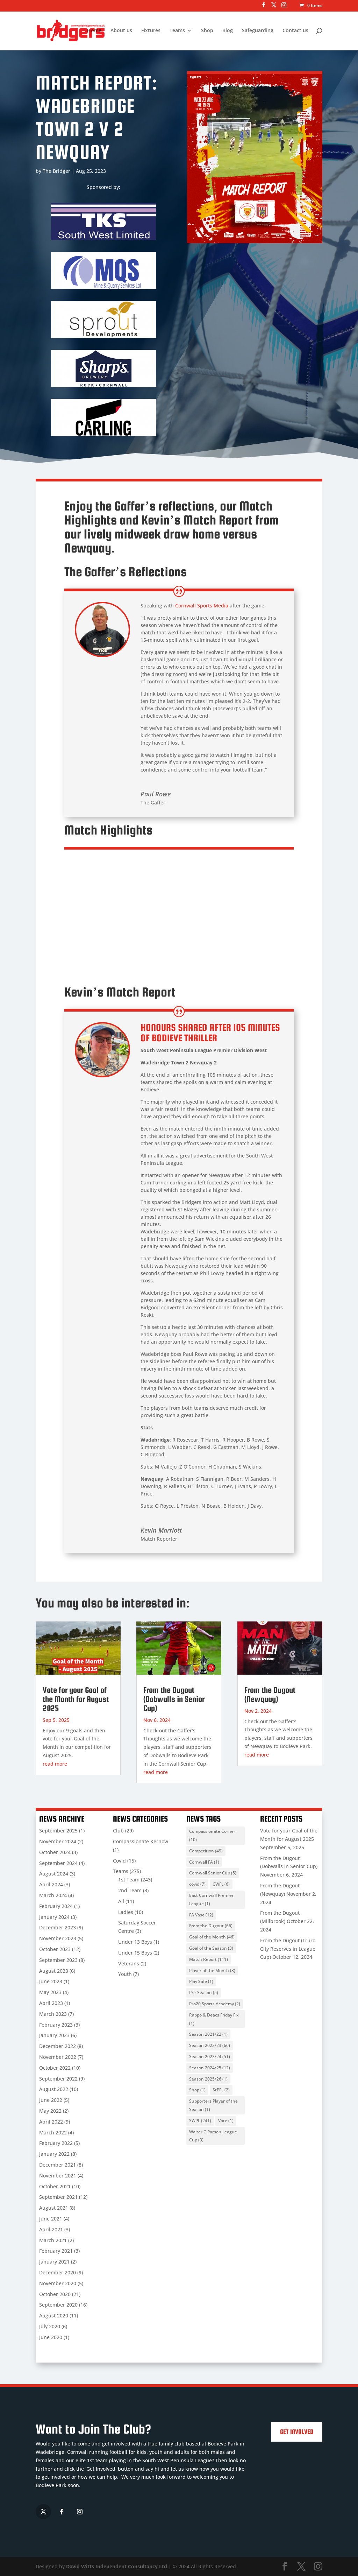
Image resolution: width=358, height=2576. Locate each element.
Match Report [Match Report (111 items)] (208, 1959)
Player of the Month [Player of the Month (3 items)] (212, 1970)
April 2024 (51, 1884)
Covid (119, 1860)
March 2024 (53, 1895)
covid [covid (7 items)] (197, 1884)
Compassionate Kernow (140, 1841)
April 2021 (51, 2229)
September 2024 (58, 1863)
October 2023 (55, 1949)
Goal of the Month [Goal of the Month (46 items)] (212, 1937)
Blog (227, 31)
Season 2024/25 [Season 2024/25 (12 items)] (209, 2068)
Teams (177, 31)
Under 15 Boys (135, 1952)
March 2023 (53, 2014)
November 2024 (57, 1841)
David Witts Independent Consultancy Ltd (116, 2566)
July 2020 (49, 2326)
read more (55, 1763)
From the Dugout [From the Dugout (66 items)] (210, 1926)
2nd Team (130, 1890)
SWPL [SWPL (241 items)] (200, 2121)
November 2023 (57, 1938)
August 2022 (53, 2089)
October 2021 (55, 2186)
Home (94, 31)
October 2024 (55, 1852)
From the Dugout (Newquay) (269, 1694)
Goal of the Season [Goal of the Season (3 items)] (211, 1948)
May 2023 (50, 1992)
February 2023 (56, 2024)
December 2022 (57, 2046)
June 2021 (50, 2218)
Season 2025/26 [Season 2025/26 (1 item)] (208, 2079)
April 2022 (51, 2121)
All (121, 1901)
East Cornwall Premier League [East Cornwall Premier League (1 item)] (211, 1899)
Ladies (125, 1912)
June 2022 (50, 2100)
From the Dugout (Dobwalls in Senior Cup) (174, 1699)
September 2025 (58, 1830)
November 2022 (57, 2057)
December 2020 (57, 2272)
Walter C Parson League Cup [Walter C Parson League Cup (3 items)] (213, 2136)
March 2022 (53, 2132)
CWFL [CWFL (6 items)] (221, 1884)
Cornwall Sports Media (201, 605)
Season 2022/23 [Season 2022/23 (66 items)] (209, 2045)
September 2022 (58, 2078)
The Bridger (56, 171)
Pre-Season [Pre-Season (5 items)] (203, 1993)
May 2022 (50, 2110)
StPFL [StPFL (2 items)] (221, 2090)
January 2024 (54, 1917)
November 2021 (57, 2175)
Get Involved (297, 2431)
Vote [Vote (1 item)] (226, 2121)
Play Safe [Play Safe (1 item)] (201, 1981)
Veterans (128, 1963)
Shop (207, 31)
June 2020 (50, 2337)
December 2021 (57, 2164)
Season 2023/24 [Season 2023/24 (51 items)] (209, 2057)
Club (118, 1830)
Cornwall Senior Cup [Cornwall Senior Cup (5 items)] (212, 1873)
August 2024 (53, 1873)
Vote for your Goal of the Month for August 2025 (76, 1699)
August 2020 (53, 2315)
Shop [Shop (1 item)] (197, 2090)
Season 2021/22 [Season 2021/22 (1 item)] (208, 2034)
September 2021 (58, 2197)
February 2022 (56, 2143)
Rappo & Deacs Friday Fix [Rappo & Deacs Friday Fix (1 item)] (213, 2019)
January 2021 (54, 2261)
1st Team (128, 1879)
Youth (125, 1974)
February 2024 (56, 1906)
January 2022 (54, 2154)
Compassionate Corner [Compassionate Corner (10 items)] (212, 1835)
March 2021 (53, 2240)
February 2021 (56, 2250)
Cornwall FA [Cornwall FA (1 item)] (204, 1862)
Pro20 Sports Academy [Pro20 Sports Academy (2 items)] (214, 2004)
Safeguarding (257, 31)
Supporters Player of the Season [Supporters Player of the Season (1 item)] (213, 2105)
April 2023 (51, 2003)
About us (121, 31)
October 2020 (55, 2294)
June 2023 (50, 1981)
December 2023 (57, 1927)
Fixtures (150, 31)
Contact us (295, 31)
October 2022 (55, 2067)
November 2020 (57, 2283)
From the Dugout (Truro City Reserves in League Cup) (287, 1949)
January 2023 (54, 2035)
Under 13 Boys (135, 1941)
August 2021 (53, 2207)
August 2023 (53, 1971)
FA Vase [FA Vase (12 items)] (201, 1915)
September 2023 (58, 1960)
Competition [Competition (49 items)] (206, 1851)
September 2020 (58, 2304)
